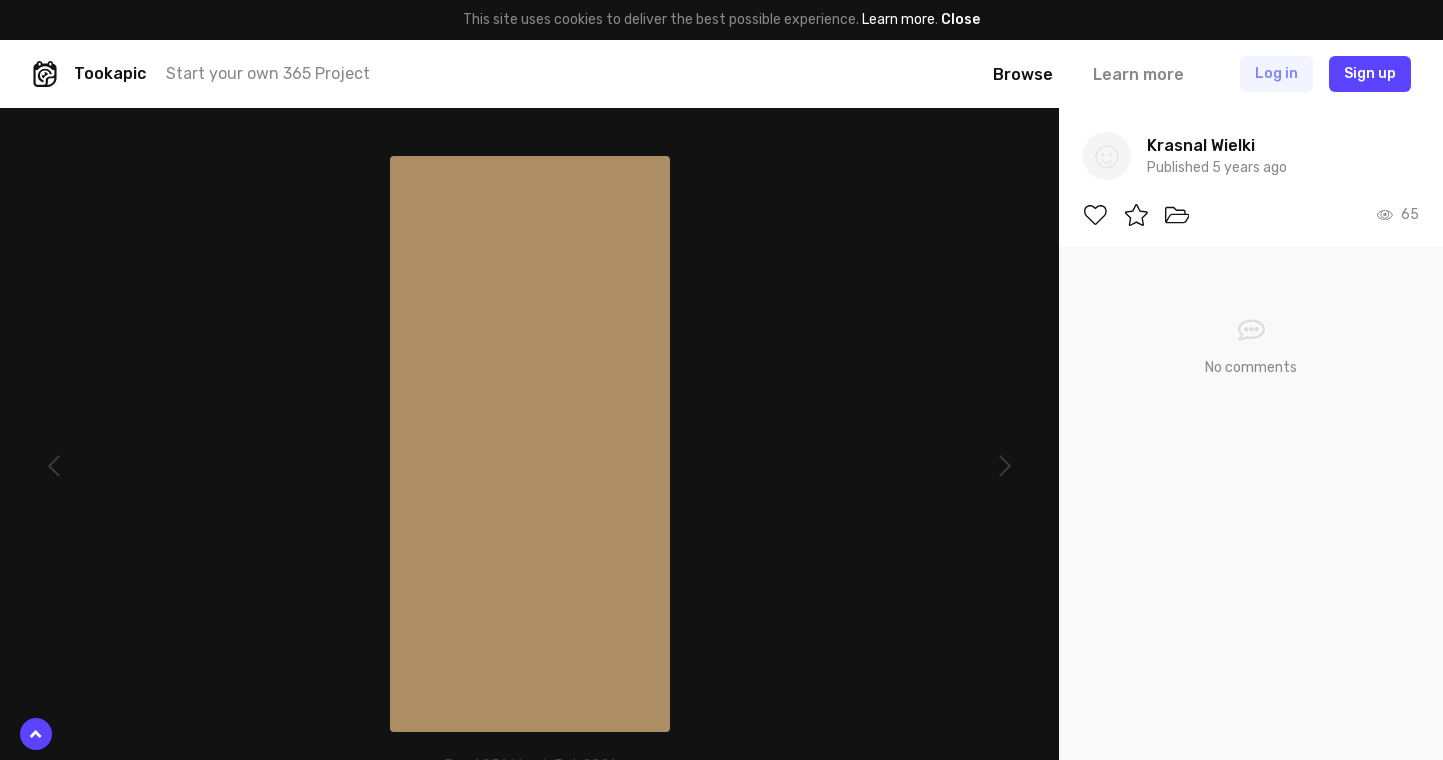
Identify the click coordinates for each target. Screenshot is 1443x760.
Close (960, 19)
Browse (1023, 74)
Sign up (1370, 73)
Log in (1276, 73)
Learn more (898, 19)
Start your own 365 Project (268, 73)
